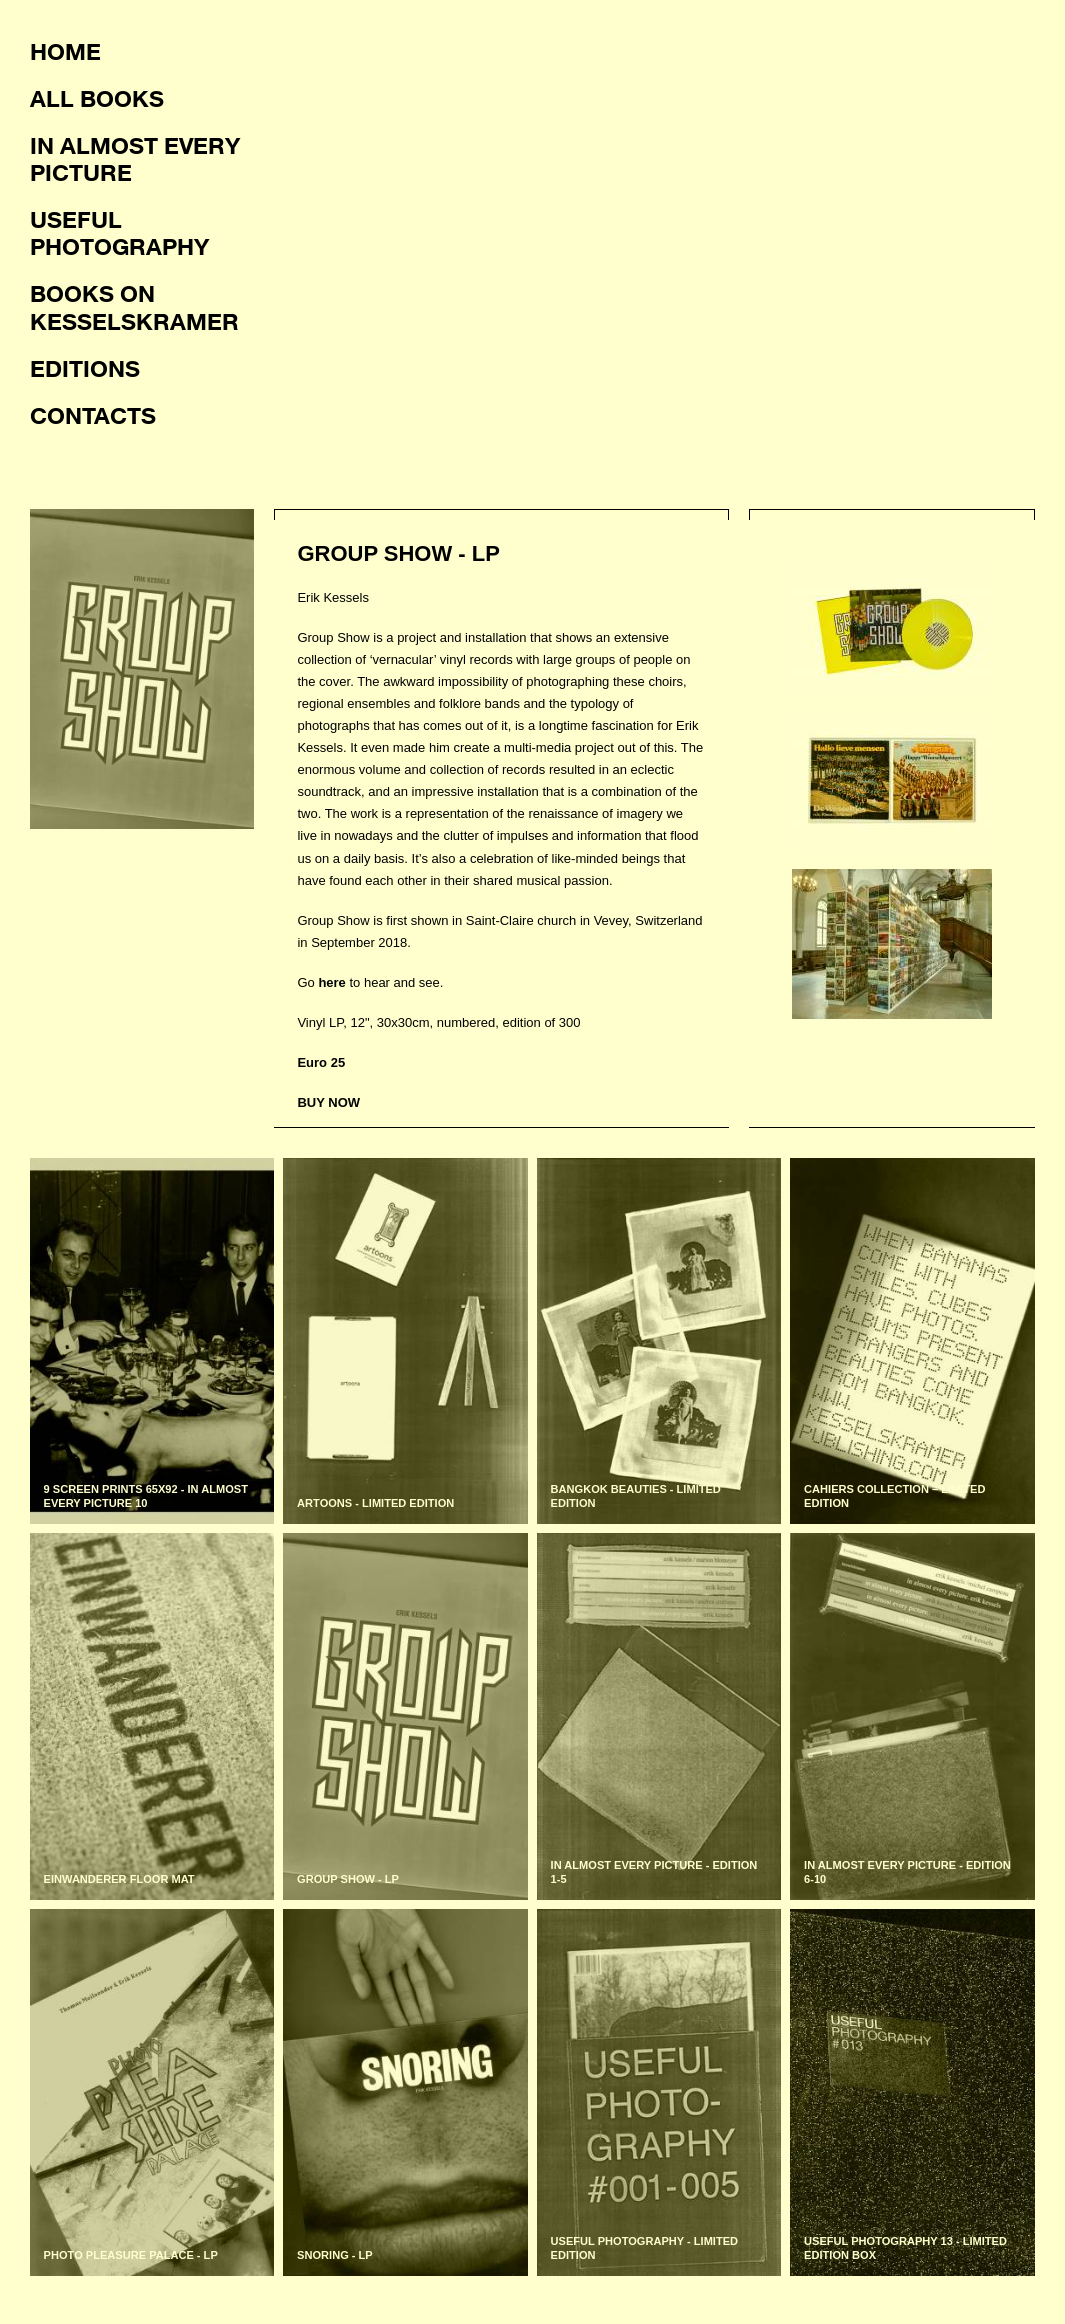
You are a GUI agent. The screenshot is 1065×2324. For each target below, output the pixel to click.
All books (97, 98)
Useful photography (119, 232)
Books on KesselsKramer (134, 306)
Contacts (93, 415)
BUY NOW (328, 1102)
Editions (85, 368)
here (331, 982)
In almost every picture (135, 158)
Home (65, 51)
